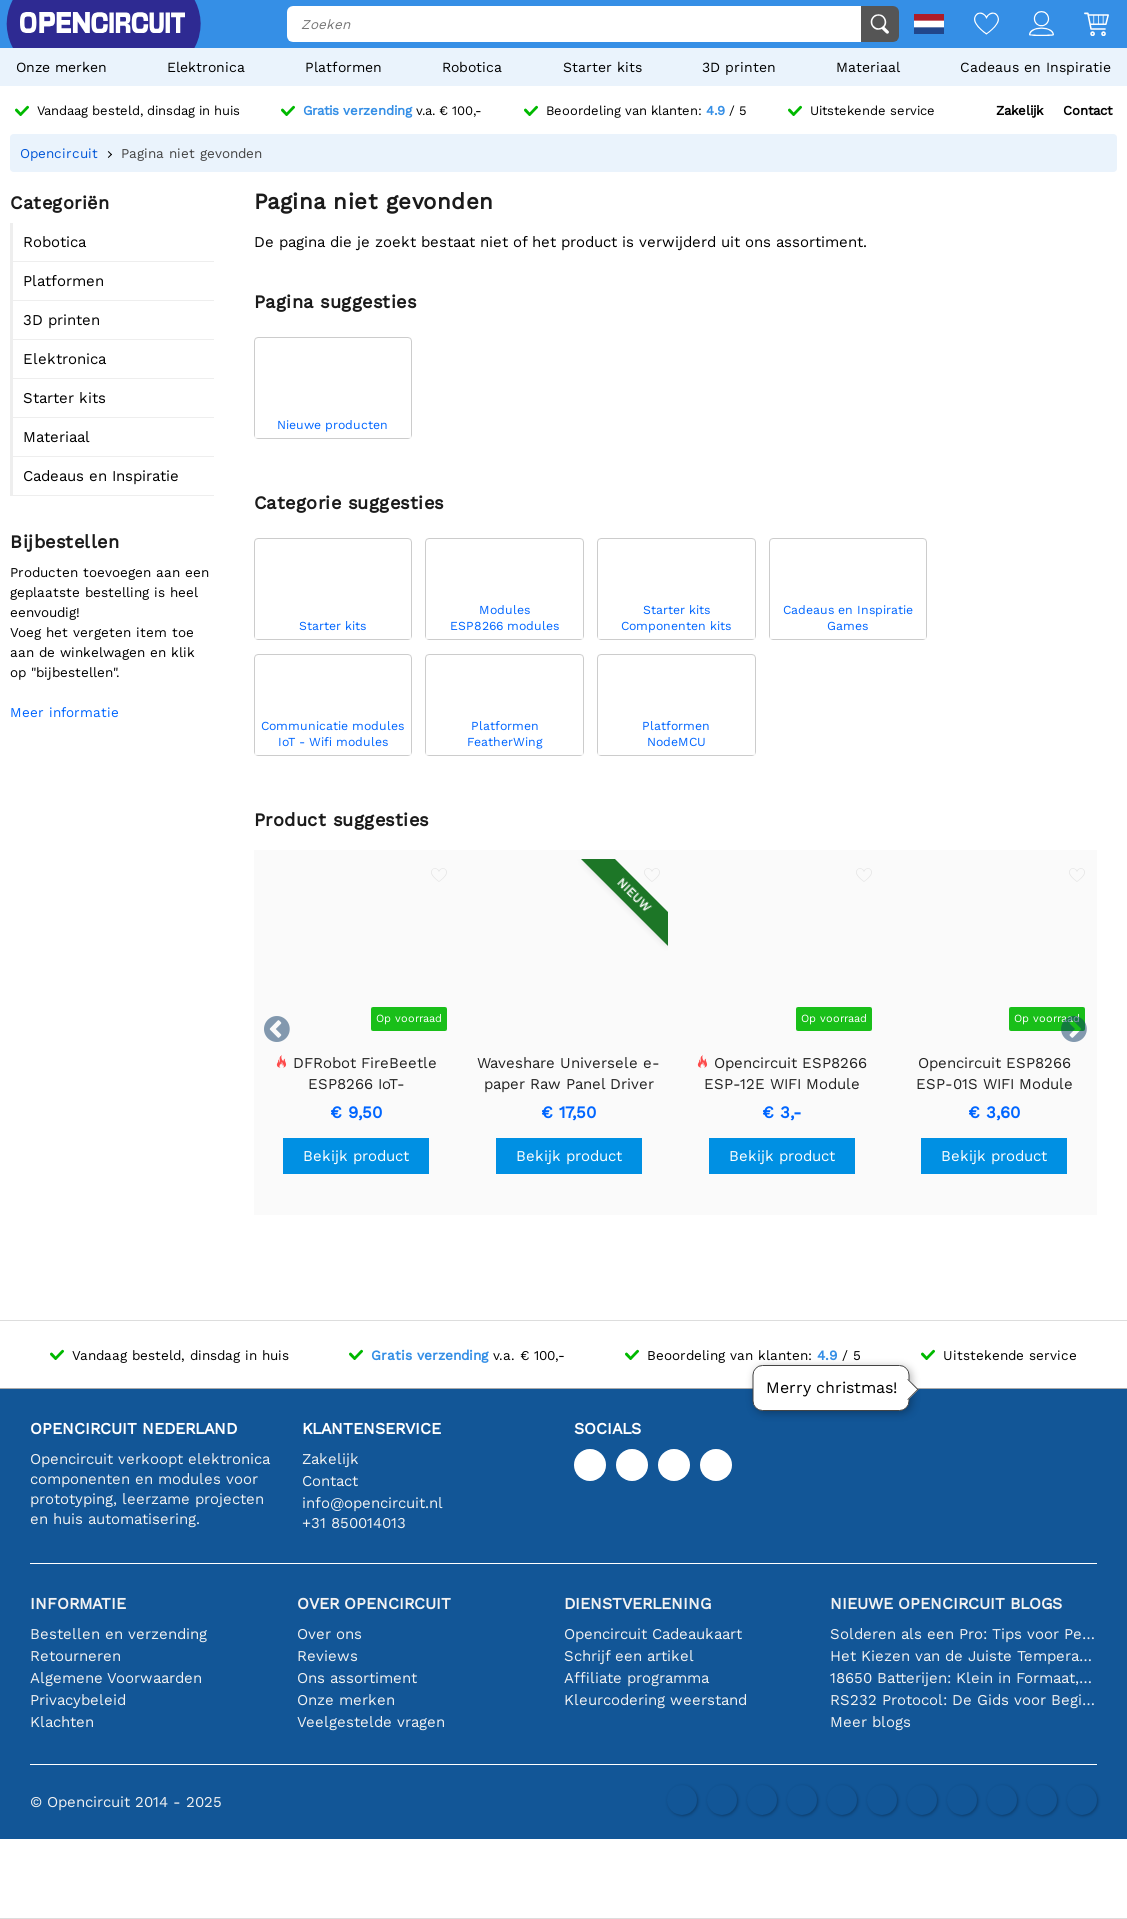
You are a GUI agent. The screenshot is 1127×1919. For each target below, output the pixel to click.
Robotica (472, 67)
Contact (1087, 110)
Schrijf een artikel (629, 1656)
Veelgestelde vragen (371, 1722)
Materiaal (868, 67)
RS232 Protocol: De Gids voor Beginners (963, 1700)
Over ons (329, 1634)
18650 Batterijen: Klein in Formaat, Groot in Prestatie (963, 1678)
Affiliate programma (636, 1678)
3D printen (739, 67)
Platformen (343, 67)
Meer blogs (870, 1722)
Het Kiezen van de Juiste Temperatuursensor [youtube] (963, 1656)
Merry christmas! (831, 1387)
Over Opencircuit (374, 1603)
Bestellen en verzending (118, 1634)
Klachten (62, 1722)
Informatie (78, 1603)
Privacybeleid (78, 1700)
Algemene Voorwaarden (116, 1678)
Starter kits (602, 67)
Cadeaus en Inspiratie (1035, 67)
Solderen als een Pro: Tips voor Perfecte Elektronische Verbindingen (963, 1634)
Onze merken (61, 67)
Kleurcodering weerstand (655, 1700)
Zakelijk (1019, 110)
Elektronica (206, 67)
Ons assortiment (357, 1678)
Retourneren (75, 1656)
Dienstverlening (637, 1603)
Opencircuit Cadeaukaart (653, 1634)
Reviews (327, 1656)
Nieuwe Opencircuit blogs (946, 1603)
